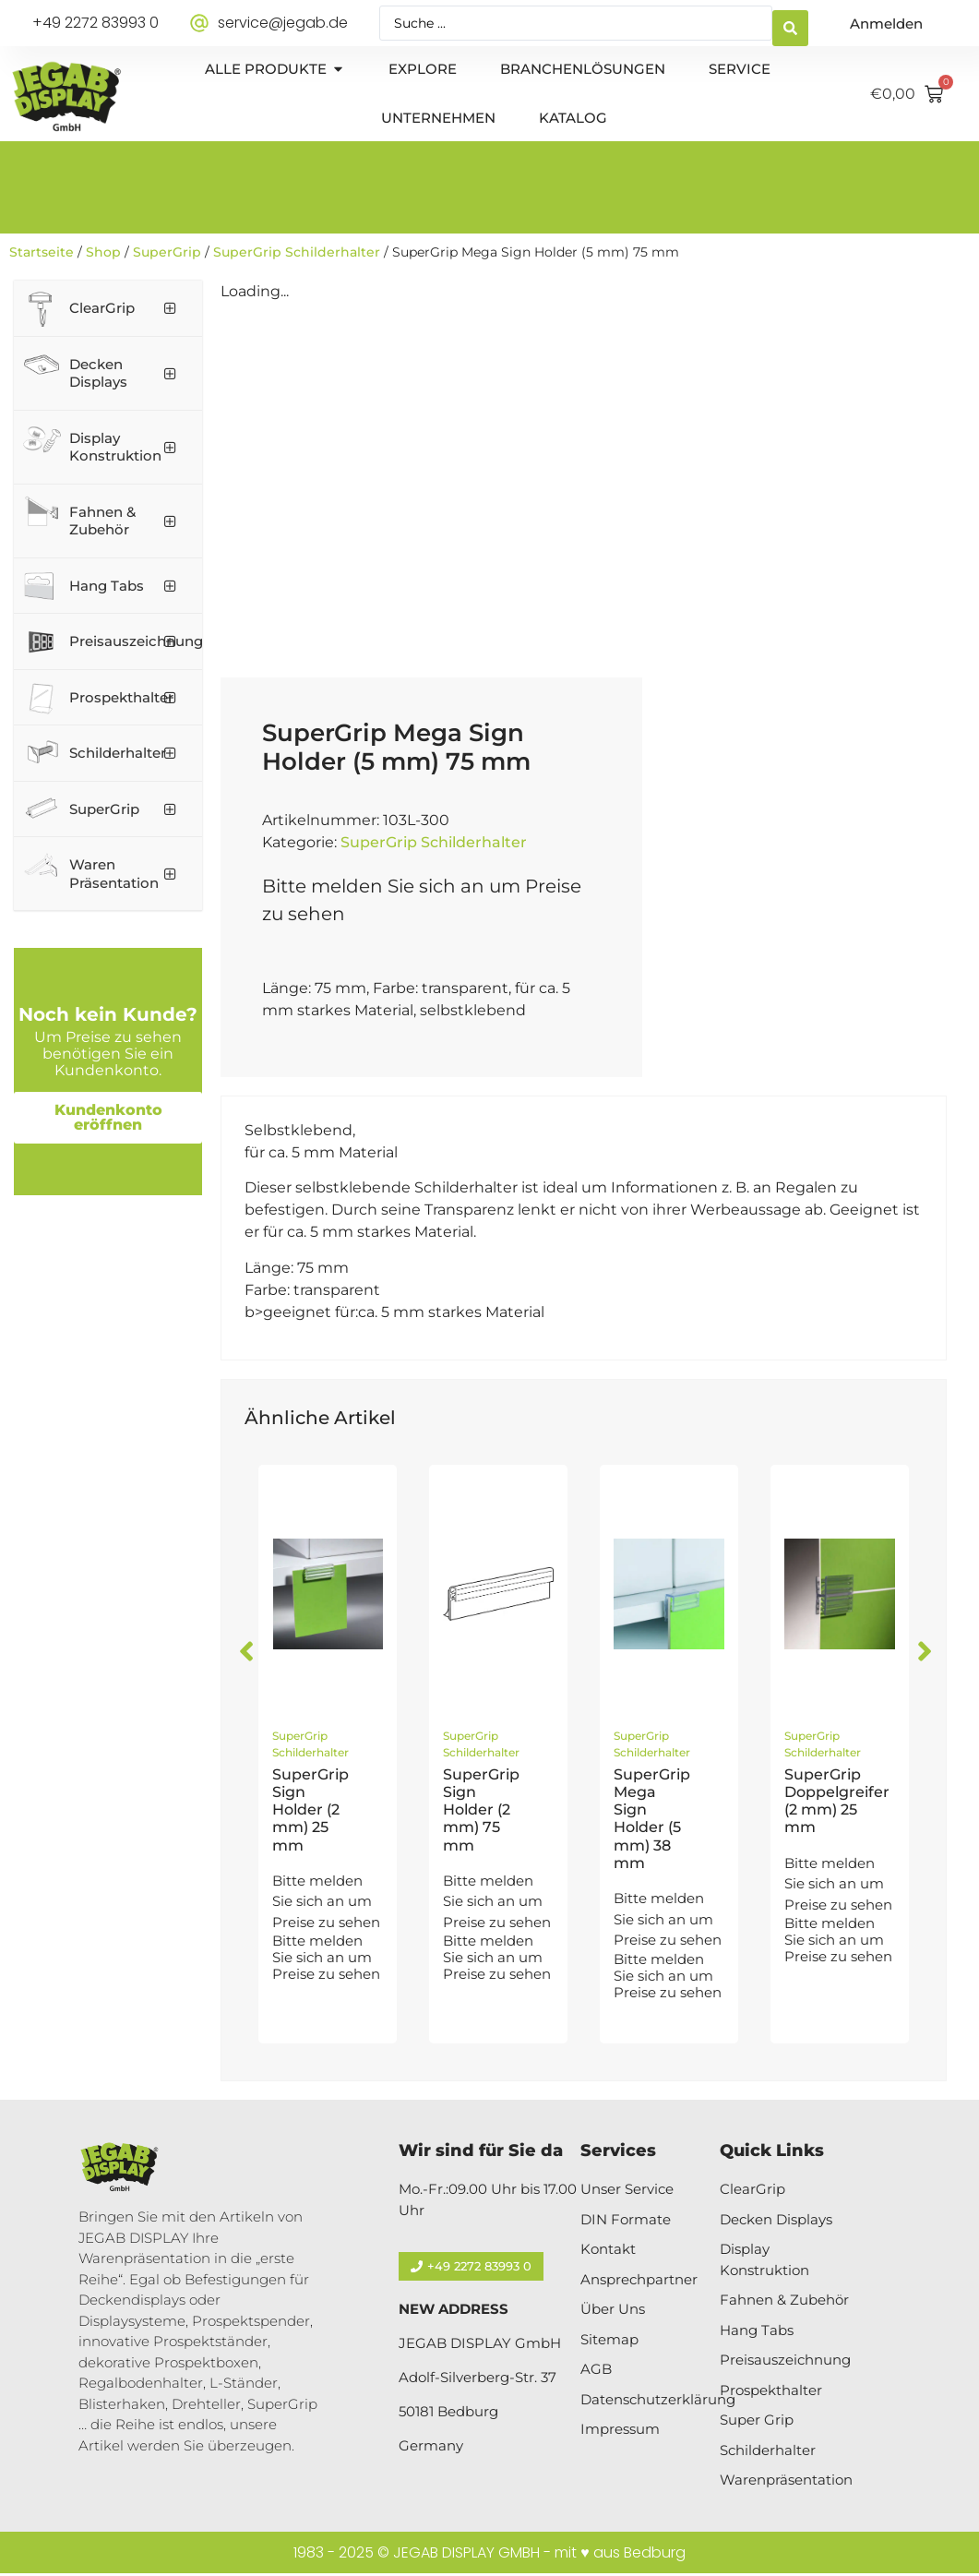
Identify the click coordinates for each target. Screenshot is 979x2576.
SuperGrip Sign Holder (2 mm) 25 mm (310, 1810)
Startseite (41, 252)
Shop (103, 252)
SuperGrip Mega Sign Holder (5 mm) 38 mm (652, 1819)
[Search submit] (790, 24)
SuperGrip (167, 252)
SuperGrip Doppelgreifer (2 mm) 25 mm (836, 1801)
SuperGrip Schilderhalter (296, 252)
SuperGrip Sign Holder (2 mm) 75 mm (481, 1810)
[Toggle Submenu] (169, 308)
